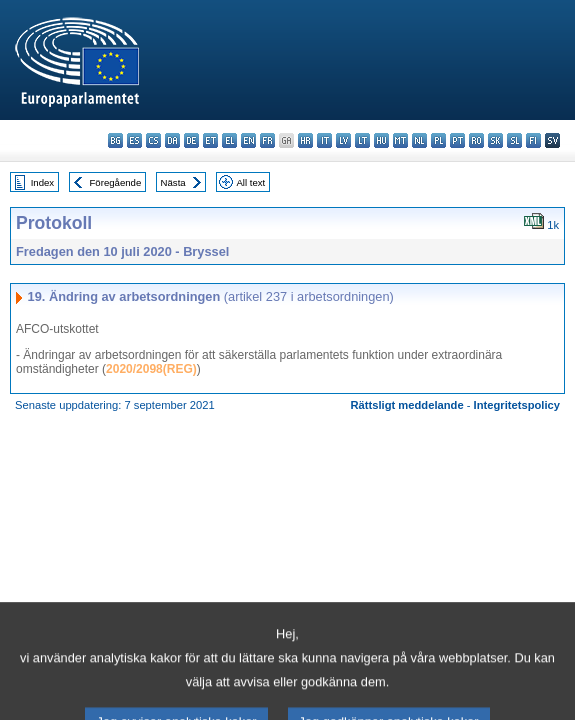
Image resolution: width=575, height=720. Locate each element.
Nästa (173, 182)
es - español (134, 140)
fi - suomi (533, 140)
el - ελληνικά (229, 140)
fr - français (267, 140)
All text (250, 182)
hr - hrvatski (305, 140)
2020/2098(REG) (151, 369)
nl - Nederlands (419, 140)
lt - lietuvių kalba (362, 140)
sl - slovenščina (514, 140)
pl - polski (438, 140)
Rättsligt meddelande (406, 405)
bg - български (115, 140)
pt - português (457, 140)
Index (42, 182)
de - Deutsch (191, 140)
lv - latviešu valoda (343, 140)
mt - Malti (400, 140)
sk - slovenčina (495, 140)
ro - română (476, 140)
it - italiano (324, 140)
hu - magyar (381, 140)
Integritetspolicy (517, 405)
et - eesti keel (210, 140)
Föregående (116, 182)
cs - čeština (153, 140)
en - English (248, 140)
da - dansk (172, 140)
